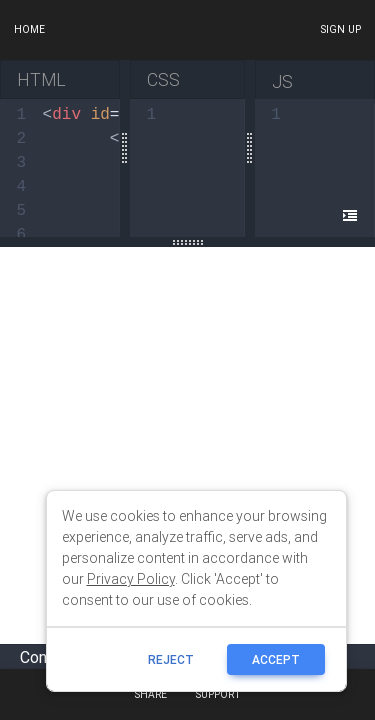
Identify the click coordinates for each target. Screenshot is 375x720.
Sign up (340, 29)
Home (29, 29)
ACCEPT (276, 659)
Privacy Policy (131, 579)
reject (171, 659)
